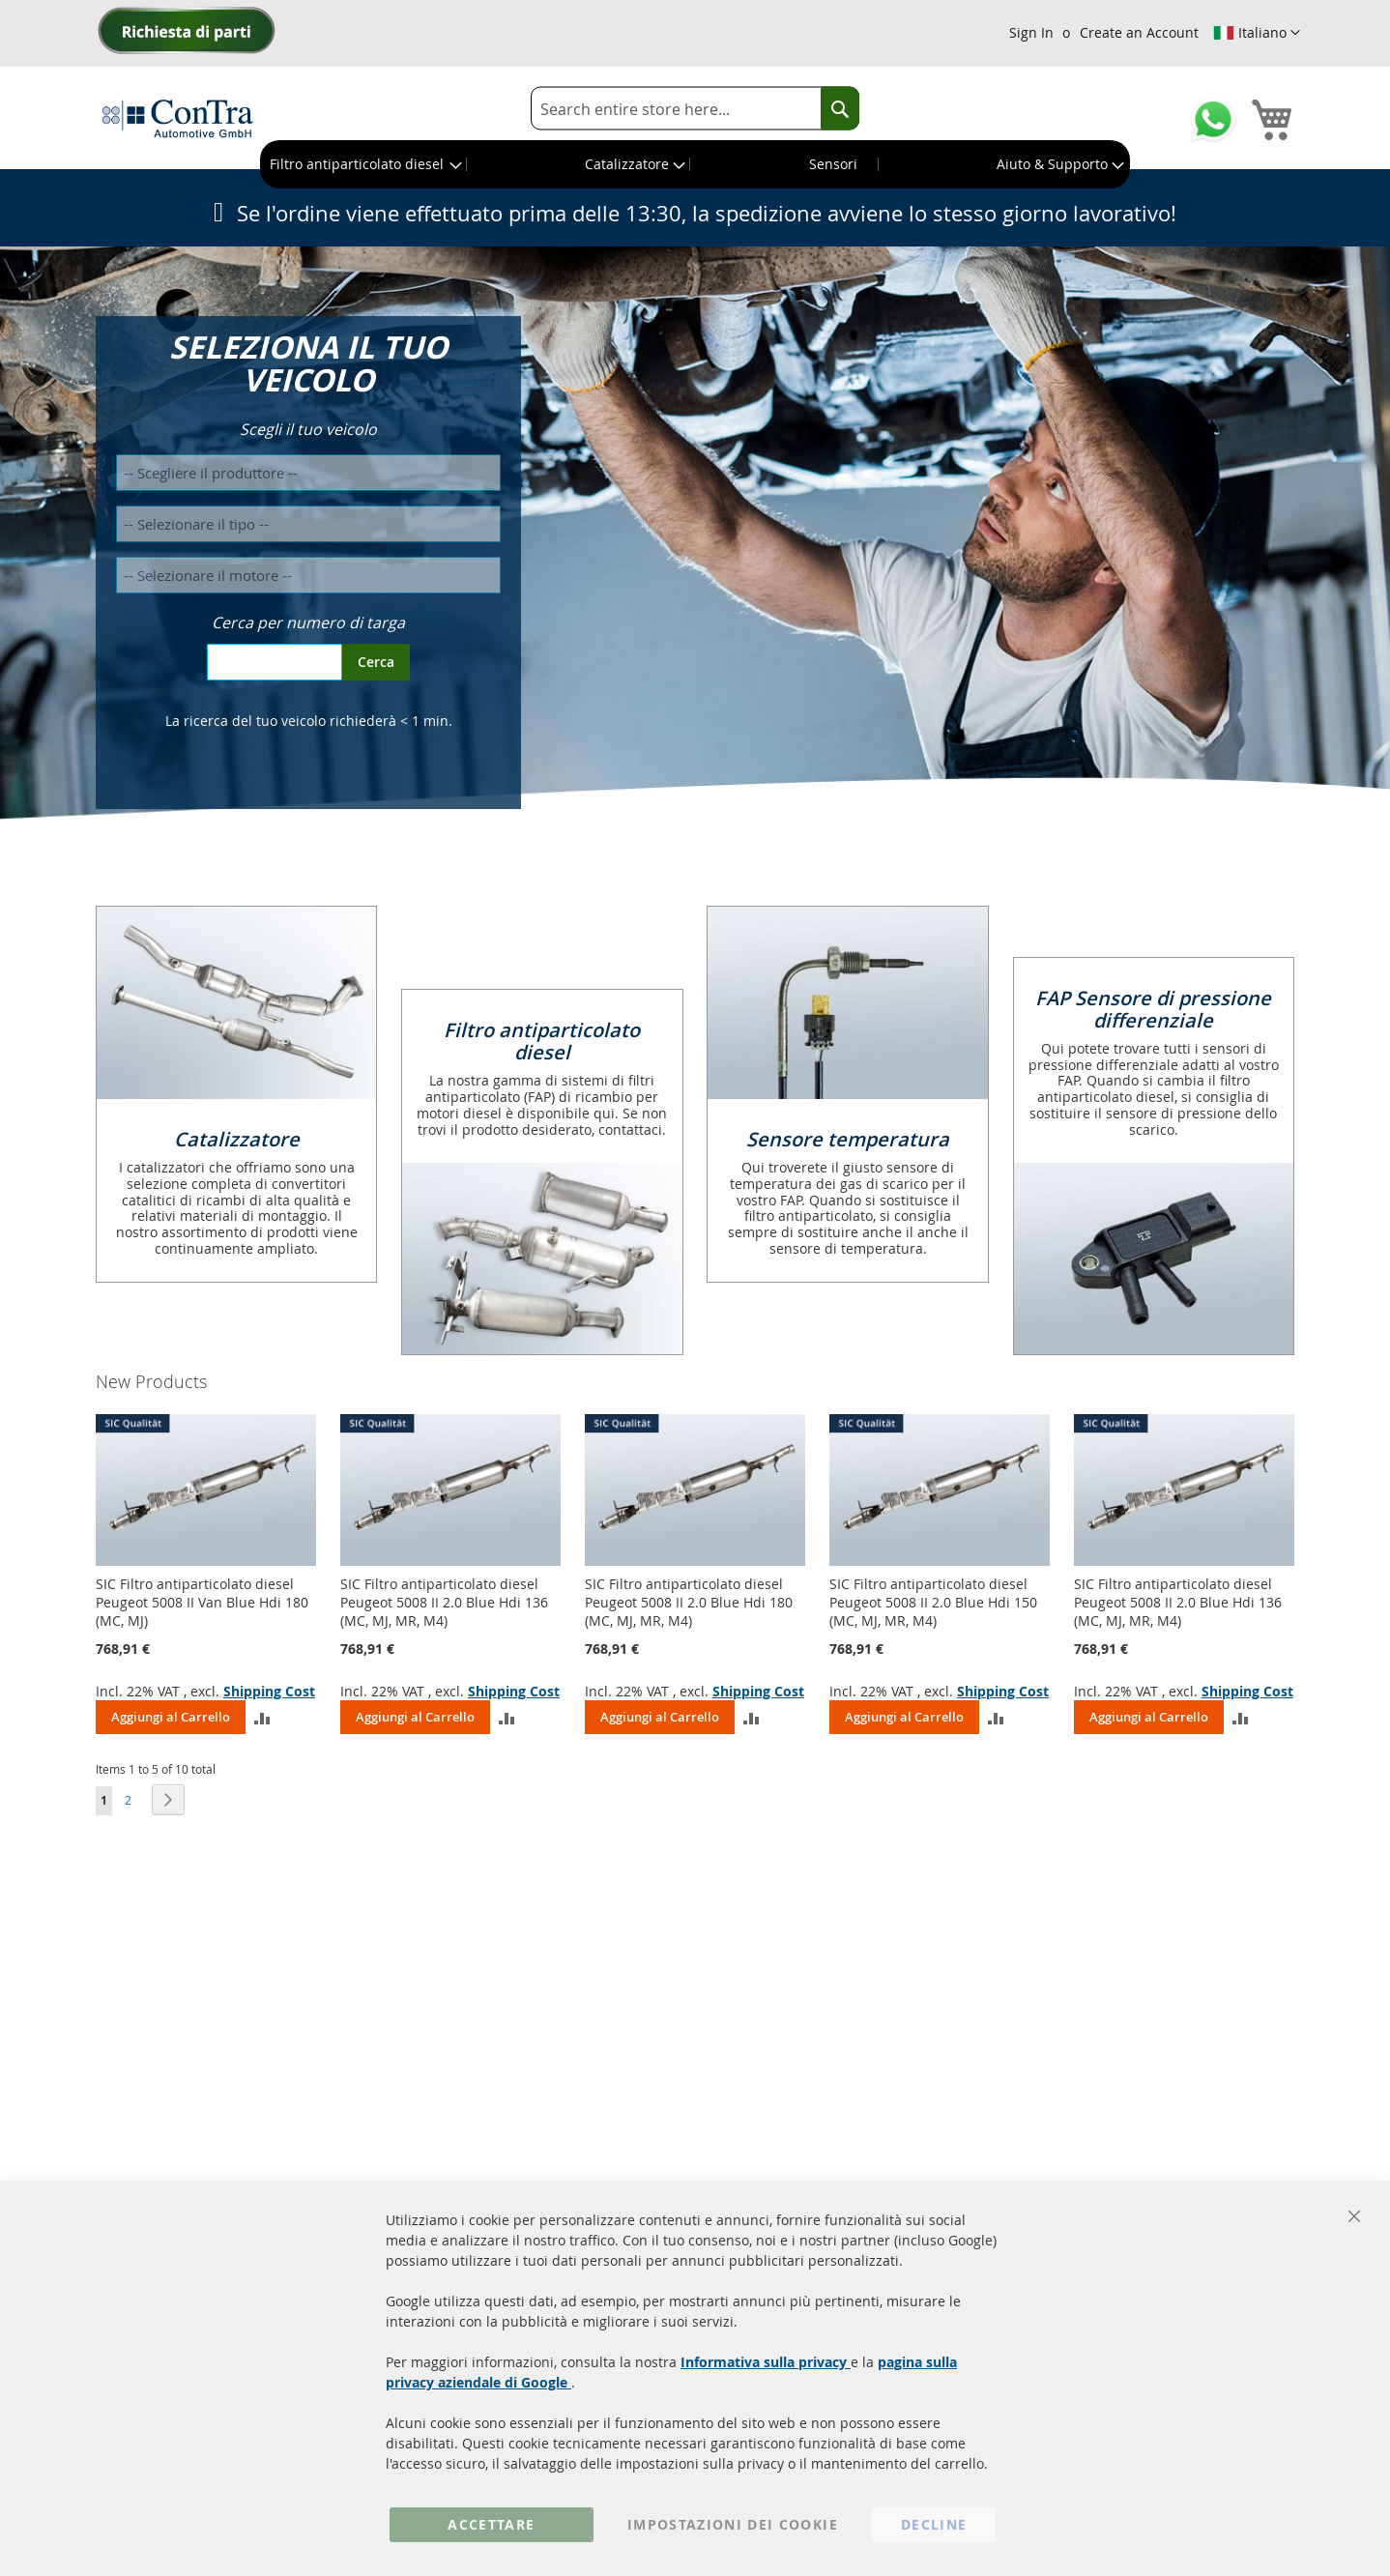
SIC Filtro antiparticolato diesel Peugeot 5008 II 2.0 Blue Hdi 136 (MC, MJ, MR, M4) (444, 1602)
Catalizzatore (237, 1139)
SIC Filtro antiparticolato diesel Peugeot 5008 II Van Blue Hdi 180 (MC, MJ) (202, 1602)
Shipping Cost (269, 1691)
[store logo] (178, 118)
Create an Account (1139, 32)
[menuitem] (364, 164)
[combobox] (695, 108)
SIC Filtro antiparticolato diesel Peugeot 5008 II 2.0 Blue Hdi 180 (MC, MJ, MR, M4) (689, 1602)
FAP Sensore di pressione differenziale (1153, 1009)
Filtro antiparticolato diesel (542, 1041)
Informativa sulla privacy (766, 2362)
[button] (1256, 32)
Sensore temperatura (847, 1139)
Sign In (1031, 32)
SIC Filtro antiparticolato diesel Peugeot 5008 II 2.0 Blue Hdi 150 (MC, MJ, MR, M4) (933, 1602)
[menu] (695, 164)
